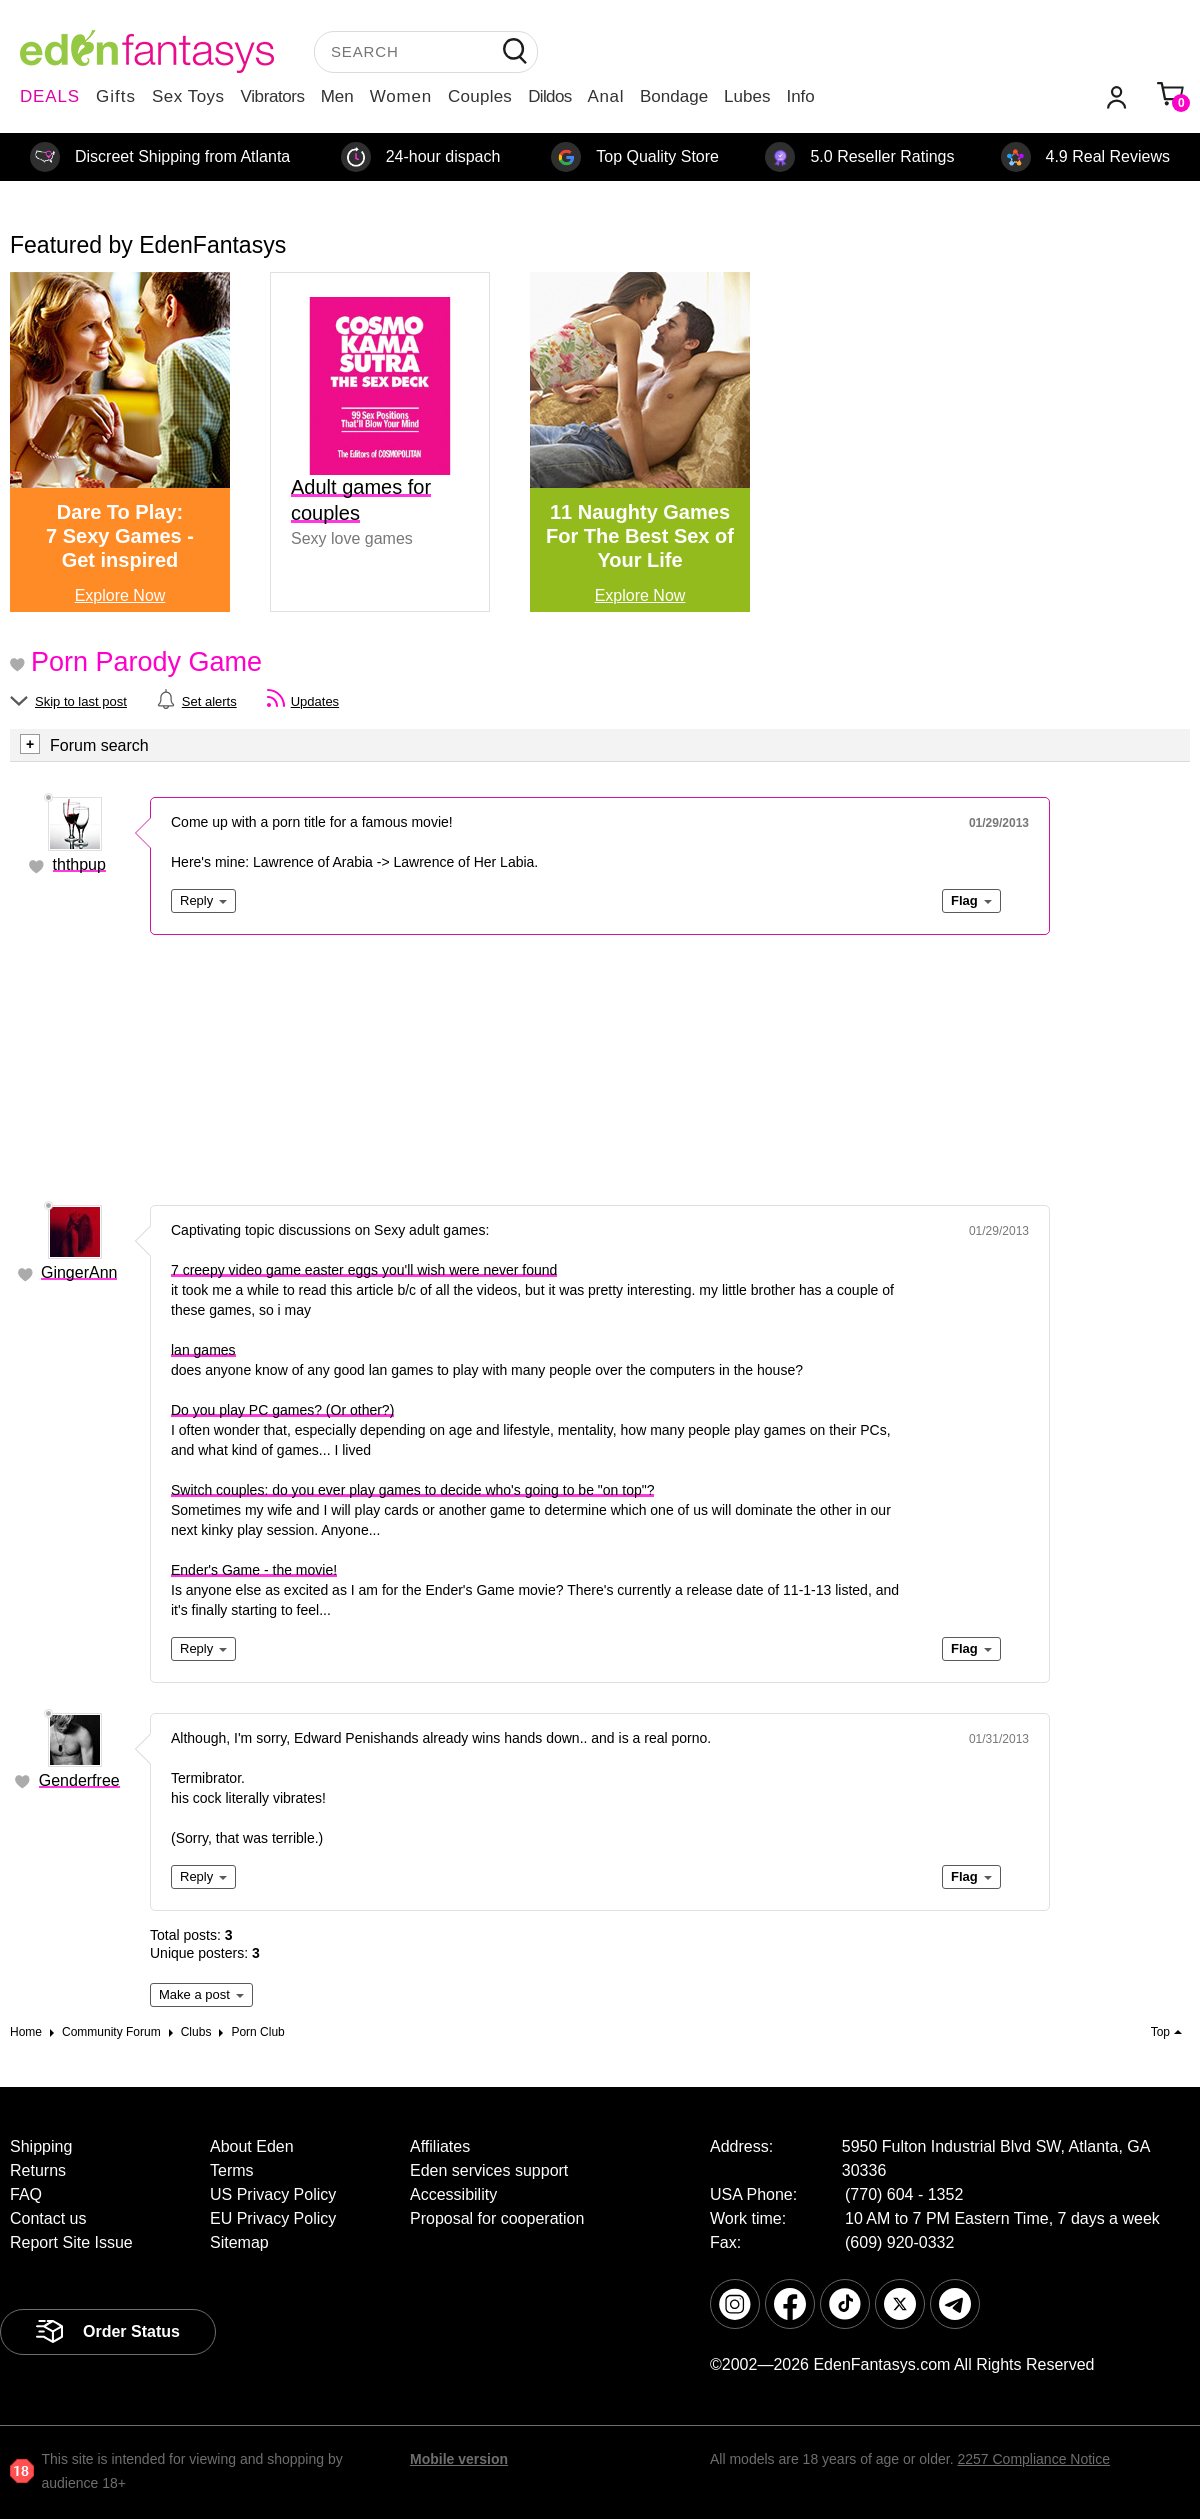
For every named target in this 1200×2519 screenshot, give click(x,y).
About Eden (252, 2146)
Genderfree (79, 1780)
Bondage (674, 96)
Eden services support (489, 2170)
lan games (203, 1350)
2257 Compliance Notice (1033, 2459)
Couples (480, 96)
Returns (38, 2170)
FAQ (26, 2194)
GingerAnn (79, 1272)
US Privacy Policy (273, 2194)
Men (337, 96)
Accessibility (453, 2194)
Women (401, 96)
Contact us (48, 2218)
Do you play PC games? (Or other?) (282, 1410)
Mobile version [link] (459, 2459)
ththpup (79, 864)
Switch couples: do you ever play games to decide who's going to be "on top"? (412, 1490)
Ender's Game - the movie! (254, 1570)
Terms (232, 2170)
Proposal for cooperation (497, 2218)
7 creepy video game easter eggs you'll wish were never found (364, 1270)
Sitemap (239, 2242)
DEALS (50, 96)
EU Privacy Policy (273, 2218)
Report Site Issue (71, 2242)
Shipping (41, 2146)
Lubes (747, 96)
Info (800, 96)
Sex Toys (188, 96)
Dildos (549, 96)
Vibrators (273, 96)
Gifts (116, 96)
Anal (606, 96)
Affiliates (440, 2146)
